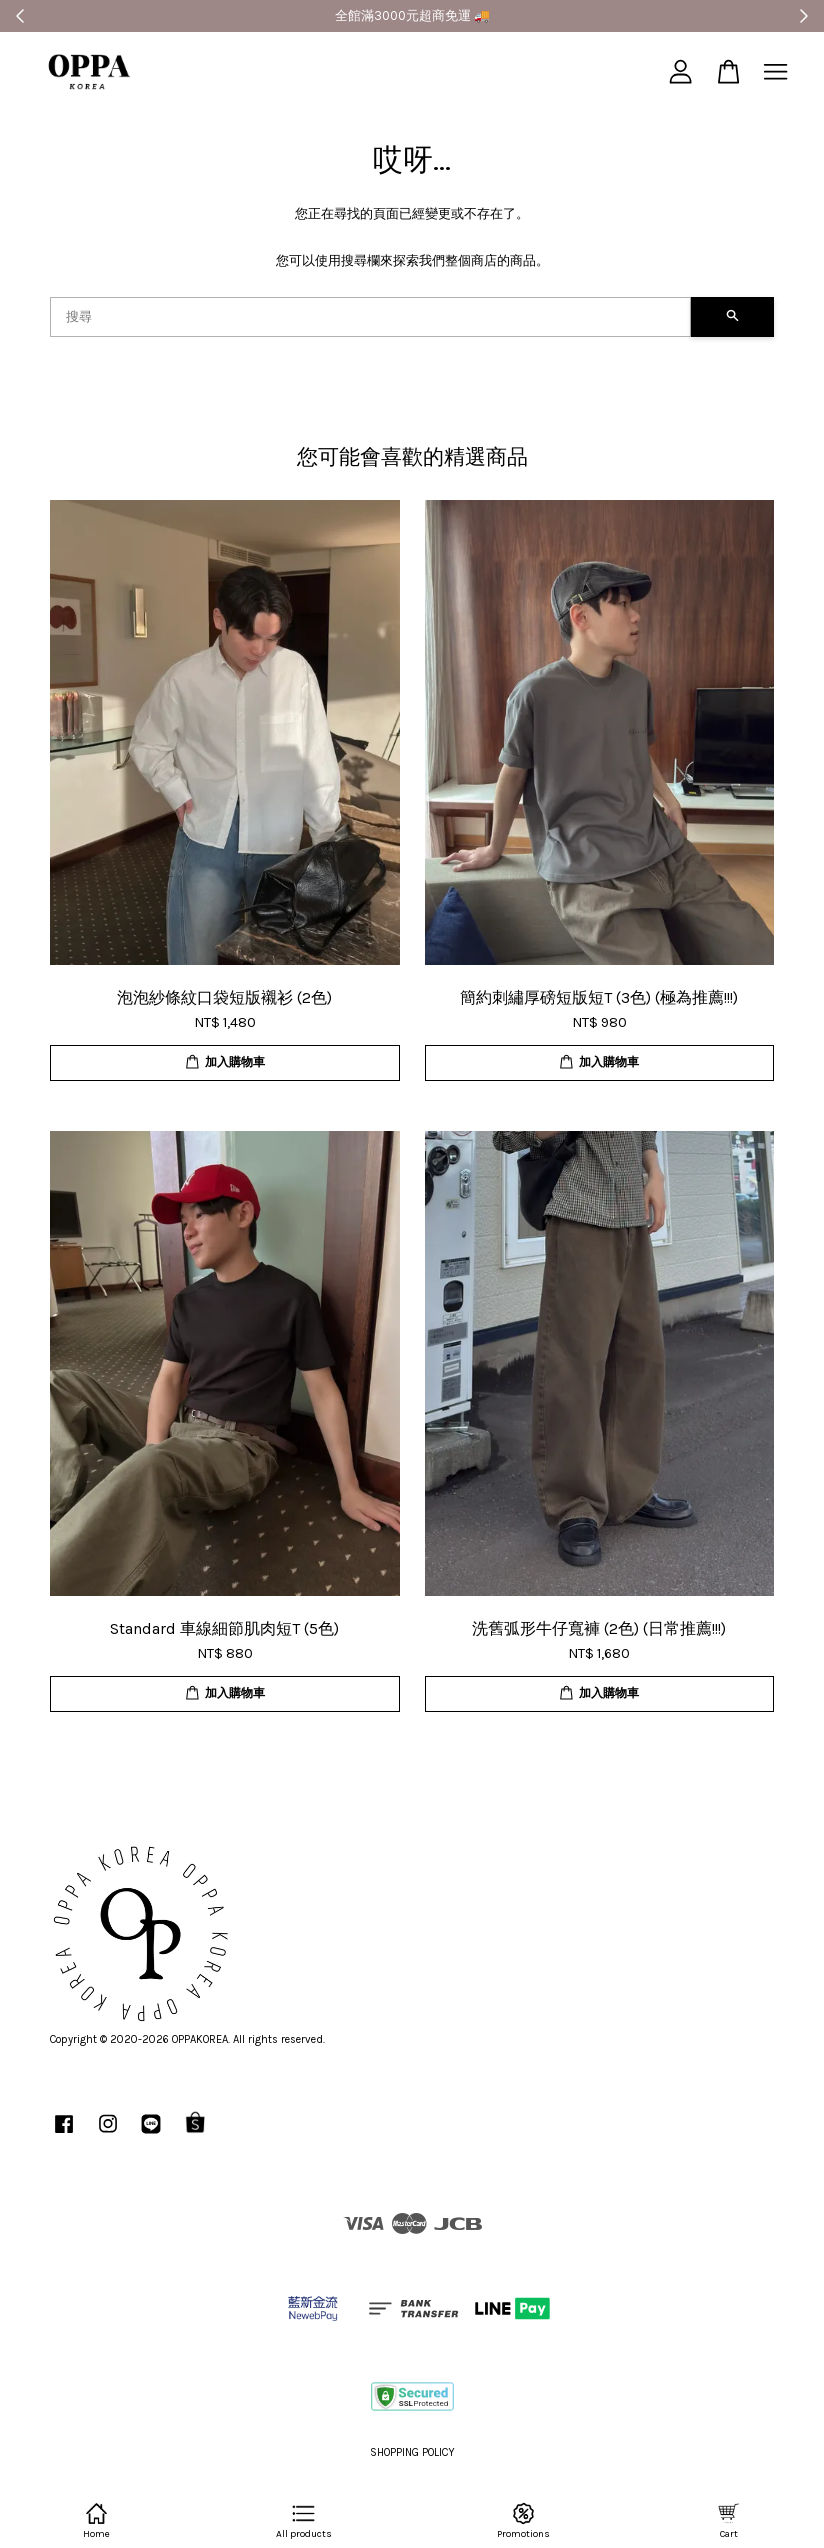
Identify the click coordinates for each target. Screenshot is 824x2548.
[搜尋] (370, 317)
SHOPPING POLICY (412, 2452)
